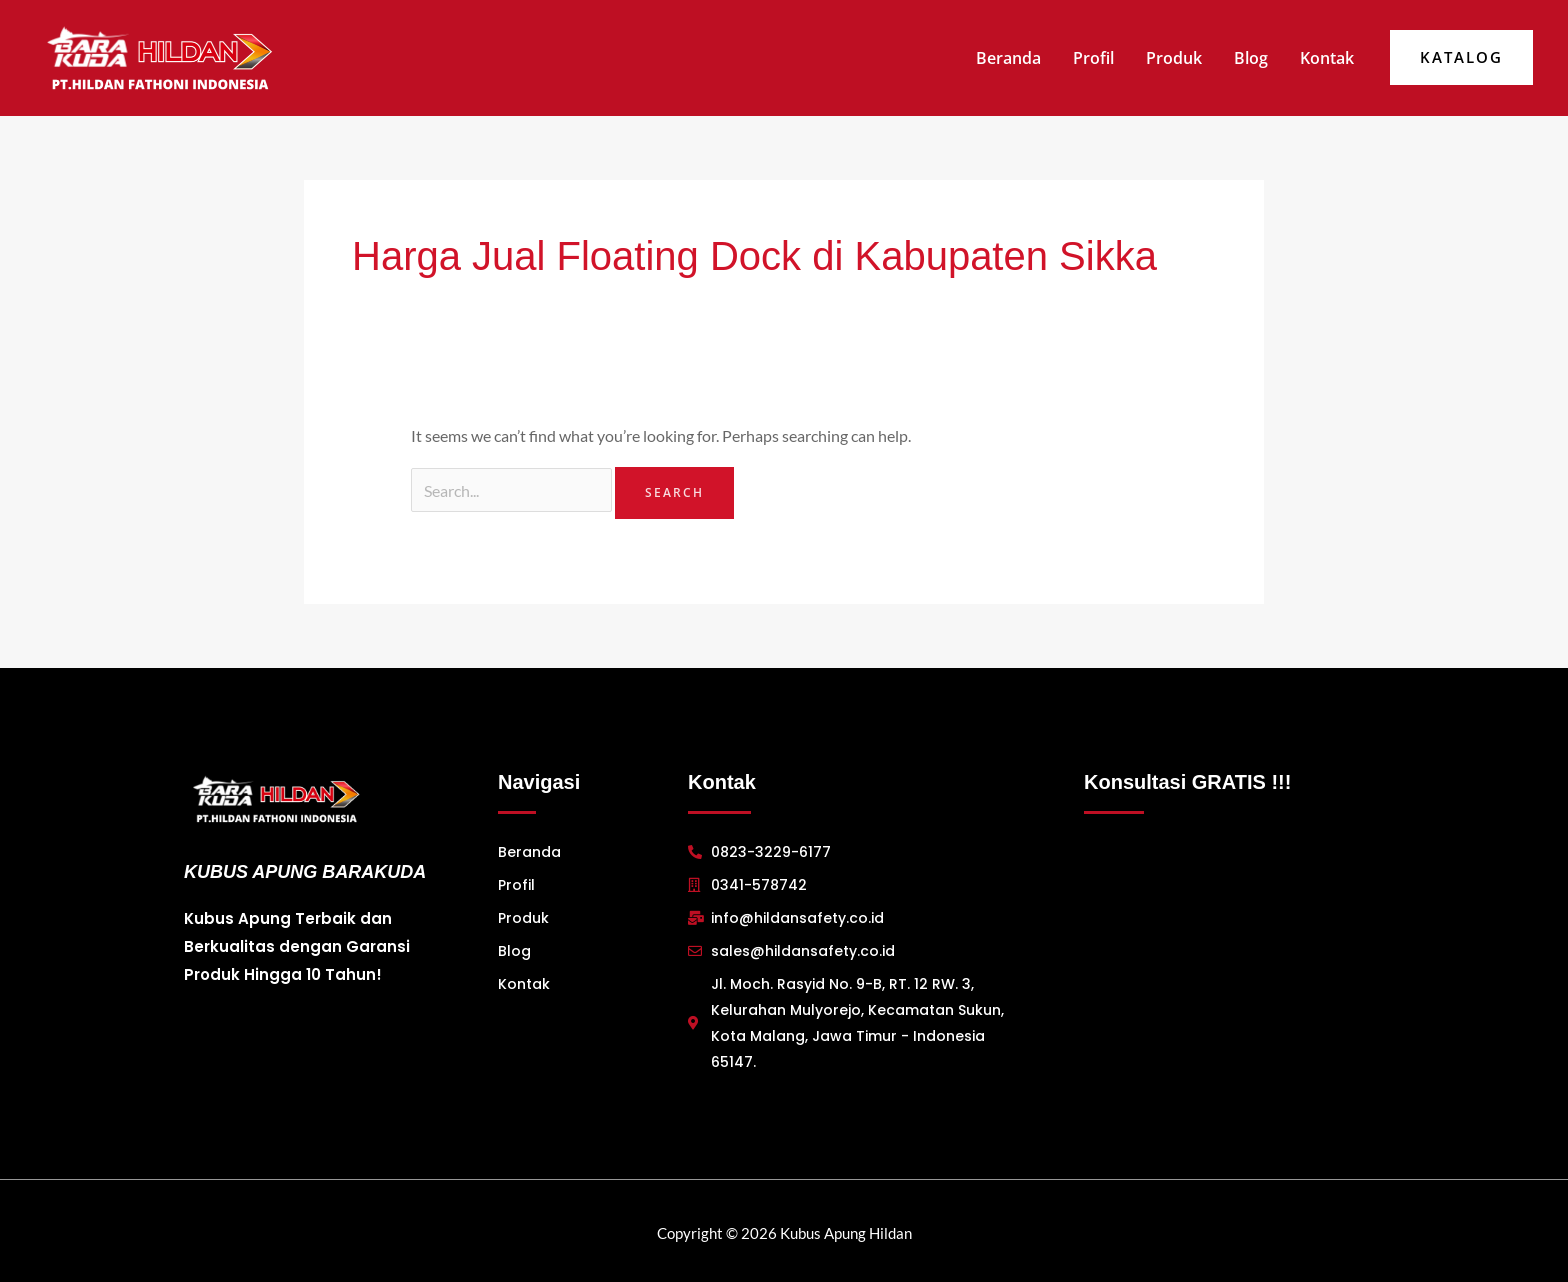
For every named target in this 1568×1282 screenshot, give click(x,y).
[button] (1461, 57)
